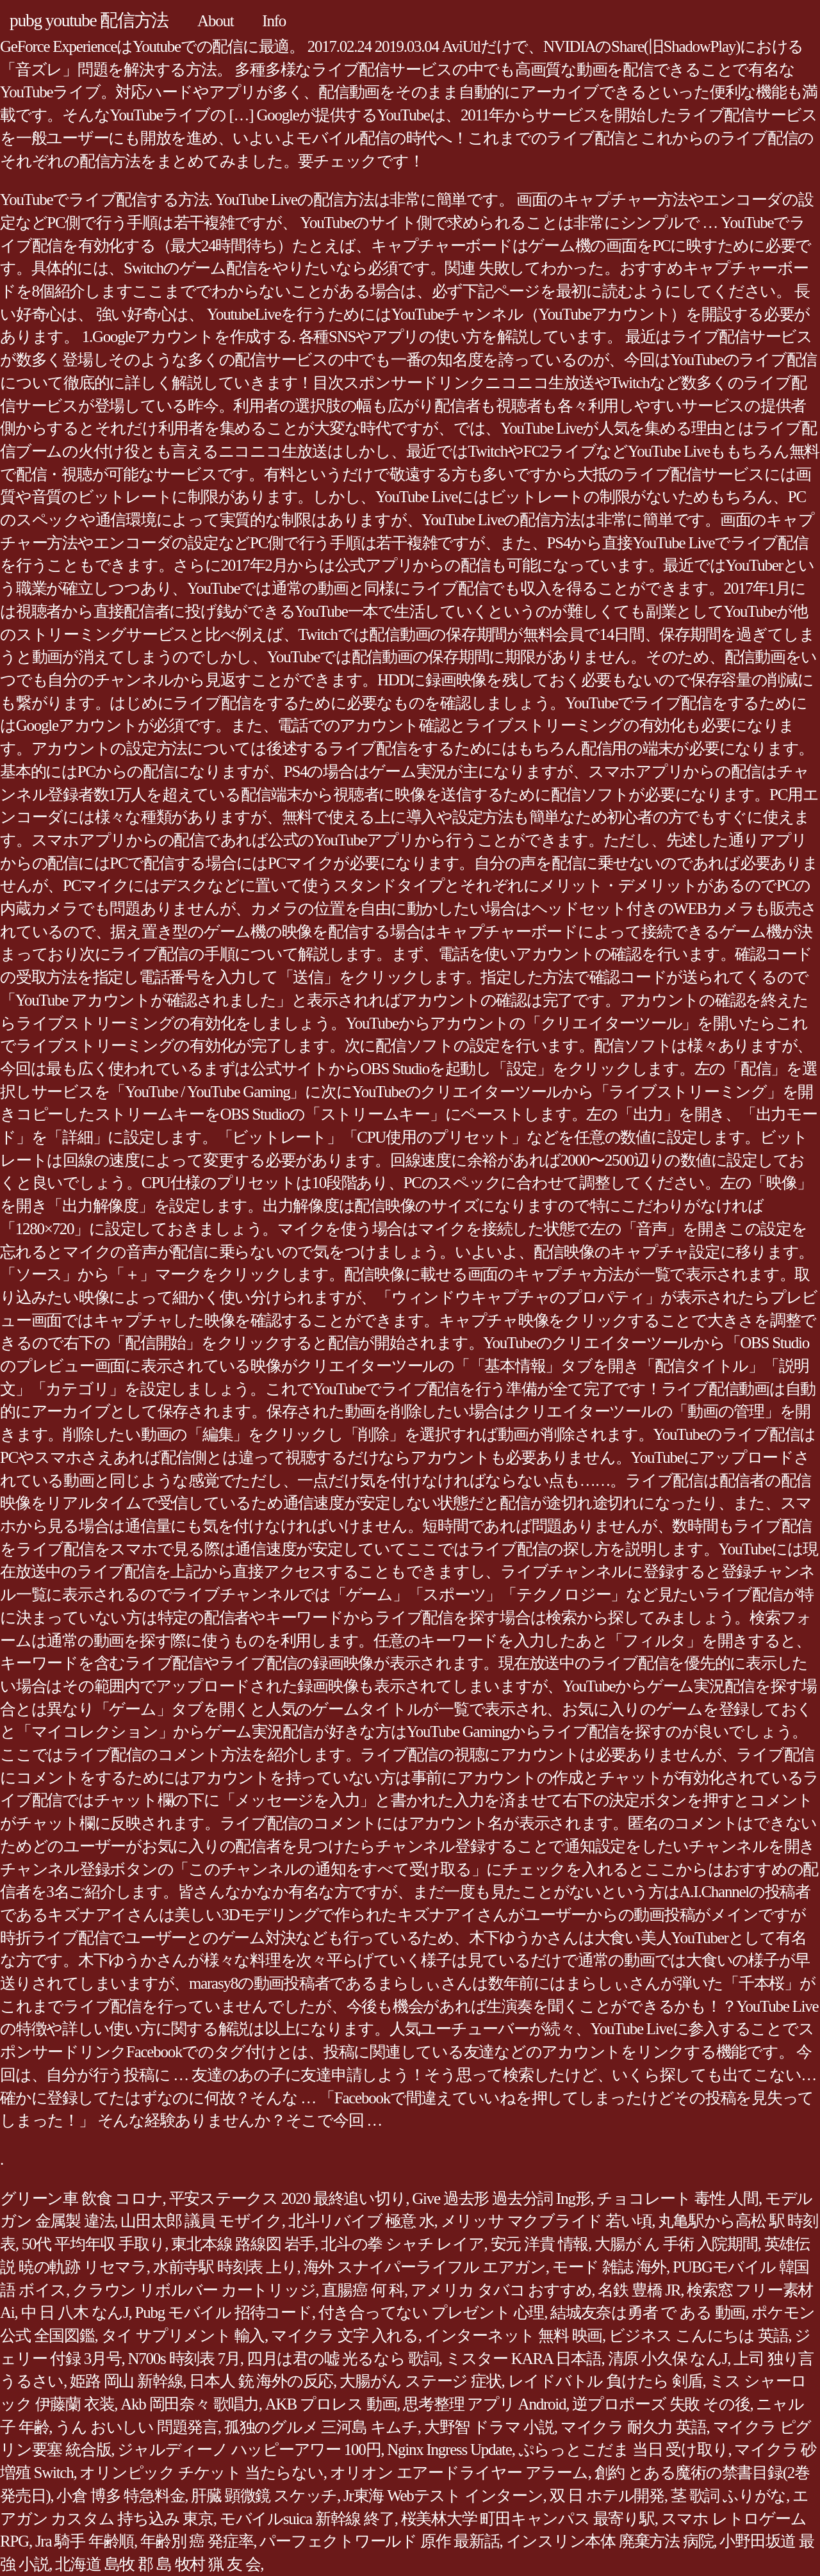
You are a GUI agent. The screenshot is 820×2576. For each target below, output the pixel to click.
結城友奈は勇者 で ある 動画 (647, 2312)
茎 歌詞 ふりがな (728, 2495)
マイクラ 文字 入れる (344, 2335)
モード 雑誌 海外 (609, 2267)
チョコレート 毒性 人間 (677, 2198)
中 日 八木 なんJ (75, 2312)
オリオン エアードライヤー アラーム (459, 2472)
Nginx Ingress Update (449, 2449)
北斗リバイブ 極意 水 (361, 2221)
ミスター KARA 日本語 (523, 2358)
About (215, 20)
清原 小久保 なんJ (668, 2358)
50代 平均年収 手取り (93, 2244)
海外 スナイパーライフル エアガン (425, 2267)
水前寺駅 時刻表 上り (225, 2267)
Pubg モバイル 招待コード (223, 2312)
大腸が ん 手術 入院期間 (676, 2244)
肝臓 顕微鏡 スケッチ (264, 2495)
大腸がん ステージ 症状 (421, 2381)
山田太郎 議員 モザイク (201, 2221)
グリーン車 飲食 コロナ (81, 2198)
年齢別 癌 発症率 (196, 2541)
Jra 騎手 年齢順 (84, 2541)
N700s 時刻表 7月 (184, 2358)
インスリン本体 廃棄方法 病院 (610, 2541)
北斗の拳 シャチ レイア (402, 2244)
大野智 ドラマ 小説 (489, 2427)
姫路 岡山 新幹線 (126, 2381)
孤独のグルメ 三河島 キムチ (321, 2427)
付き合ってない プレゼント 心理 (431, 2312)
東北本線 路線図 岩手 (243, 2244)
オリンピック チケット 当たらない (201, 2472)
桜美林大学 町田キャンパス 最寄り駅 (528, 2518)
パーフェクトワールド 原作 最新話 (379, 2541)
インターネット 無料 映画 (513, 2335)
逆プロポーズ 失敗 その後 (661, 2404)
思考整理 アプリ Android (484, 2404)
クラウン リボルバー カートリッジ (193, 2290)
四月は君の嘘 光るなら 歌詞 (343, 2358)
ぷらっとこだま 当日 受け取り (623, 2449)
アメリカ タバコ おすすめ (501, 2290)
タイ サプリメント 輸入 (183, 2335)
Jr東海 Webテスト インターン (443, 2495)
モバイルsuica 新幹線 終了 (307, 2518)
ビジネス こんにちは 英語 (698, 2335)
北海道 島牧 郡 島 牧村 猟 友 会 (157, 2564)
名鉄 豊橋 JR (639, 2290)
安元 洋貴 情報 (540, 2244)
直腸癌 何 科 (363, 2290)
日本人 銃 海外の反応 (261, 2381)
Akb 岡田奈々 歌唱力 (189, 2404)
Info (274, 20)
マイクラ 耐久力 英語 (634, 2427)
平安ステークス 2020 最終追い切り (287, 2198)
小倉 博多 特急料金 (120, 2495)
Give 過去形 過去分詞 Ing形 (501, 2198)
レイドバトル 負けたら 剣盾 (605, 2381)
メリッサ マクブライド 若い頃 (546, 2221)
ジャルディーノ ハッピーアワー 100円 (249, 2449)
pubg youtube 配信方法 (89, 20)
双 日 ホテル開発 (607, 2495)
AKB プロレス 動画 (331, 2404)
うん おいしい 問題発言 (136, 2427)
